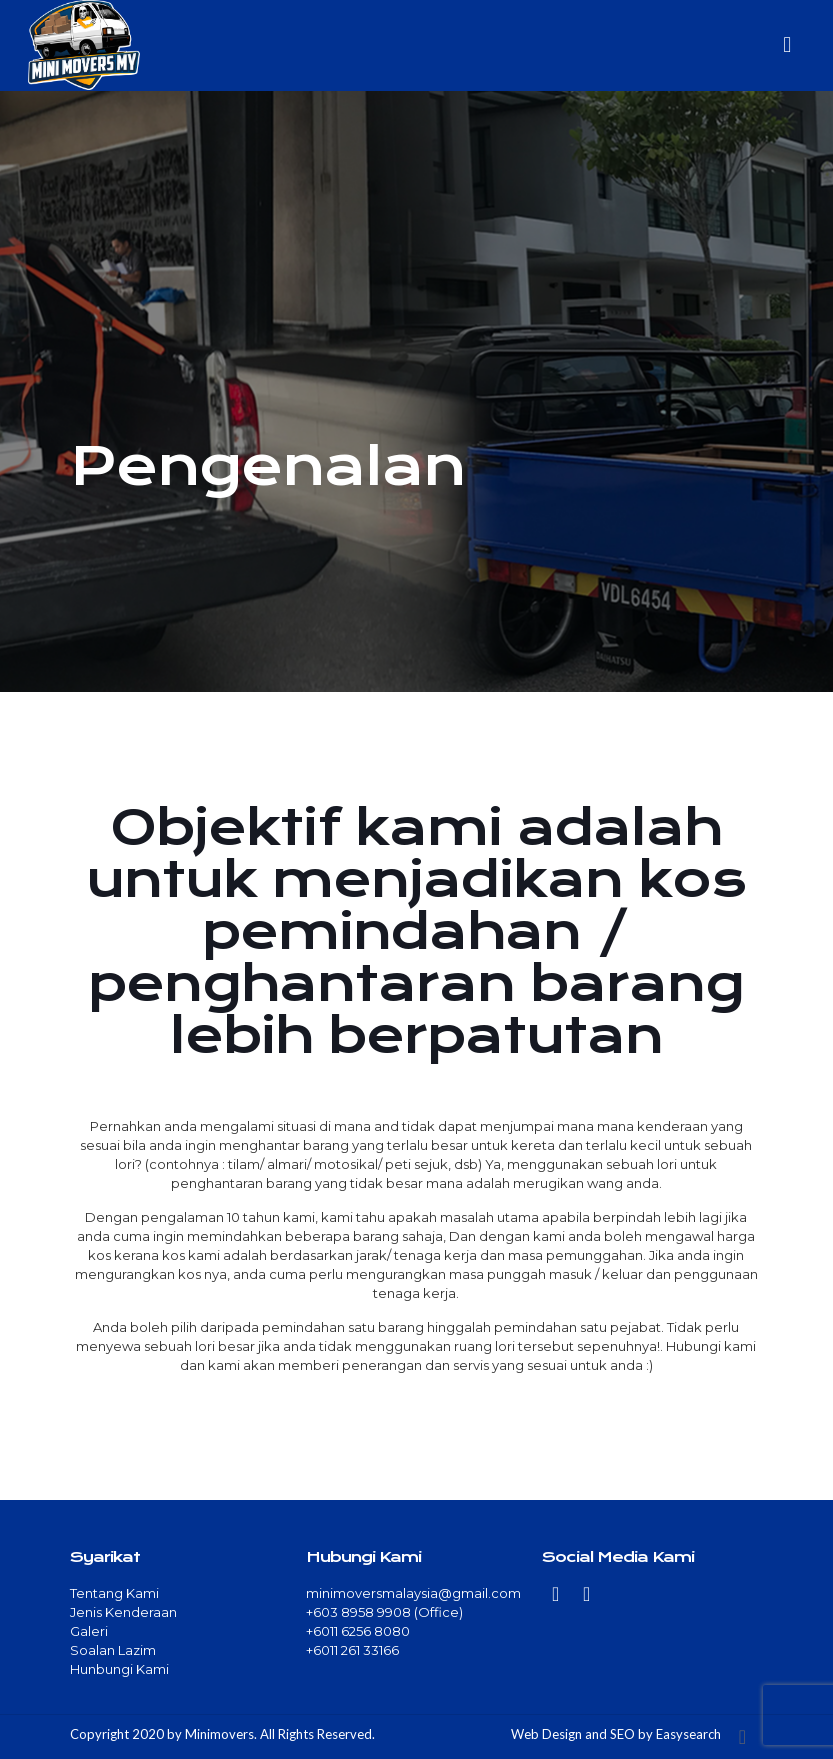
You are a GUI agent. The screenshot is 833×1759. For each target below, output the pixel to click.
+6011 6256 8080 (358, 1631)
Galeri (89, 1631)
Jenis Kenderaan (123, 1612)
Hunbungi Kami (119, 1669)
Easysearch (688, 1734)
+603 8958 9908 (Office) (384, 1612)
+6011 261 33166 (352, 1650)
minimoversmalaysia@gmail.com (413, 1593)
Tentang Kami (114, 1593)
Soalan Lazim (113, 1650)
